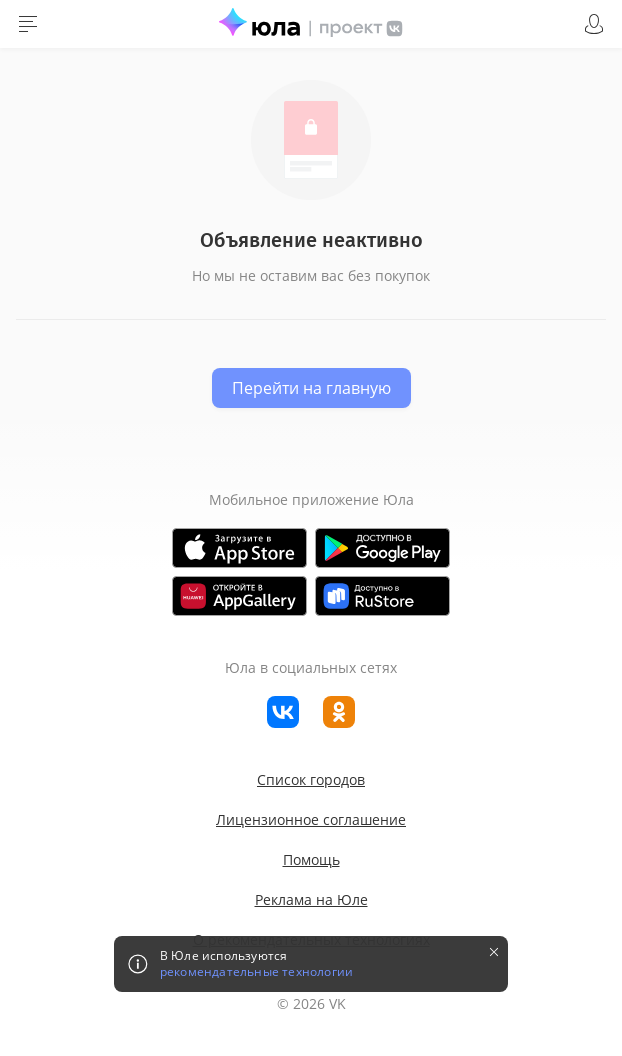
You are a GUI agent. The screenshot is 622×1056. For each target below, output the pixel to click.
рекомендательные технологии (256, 972)
